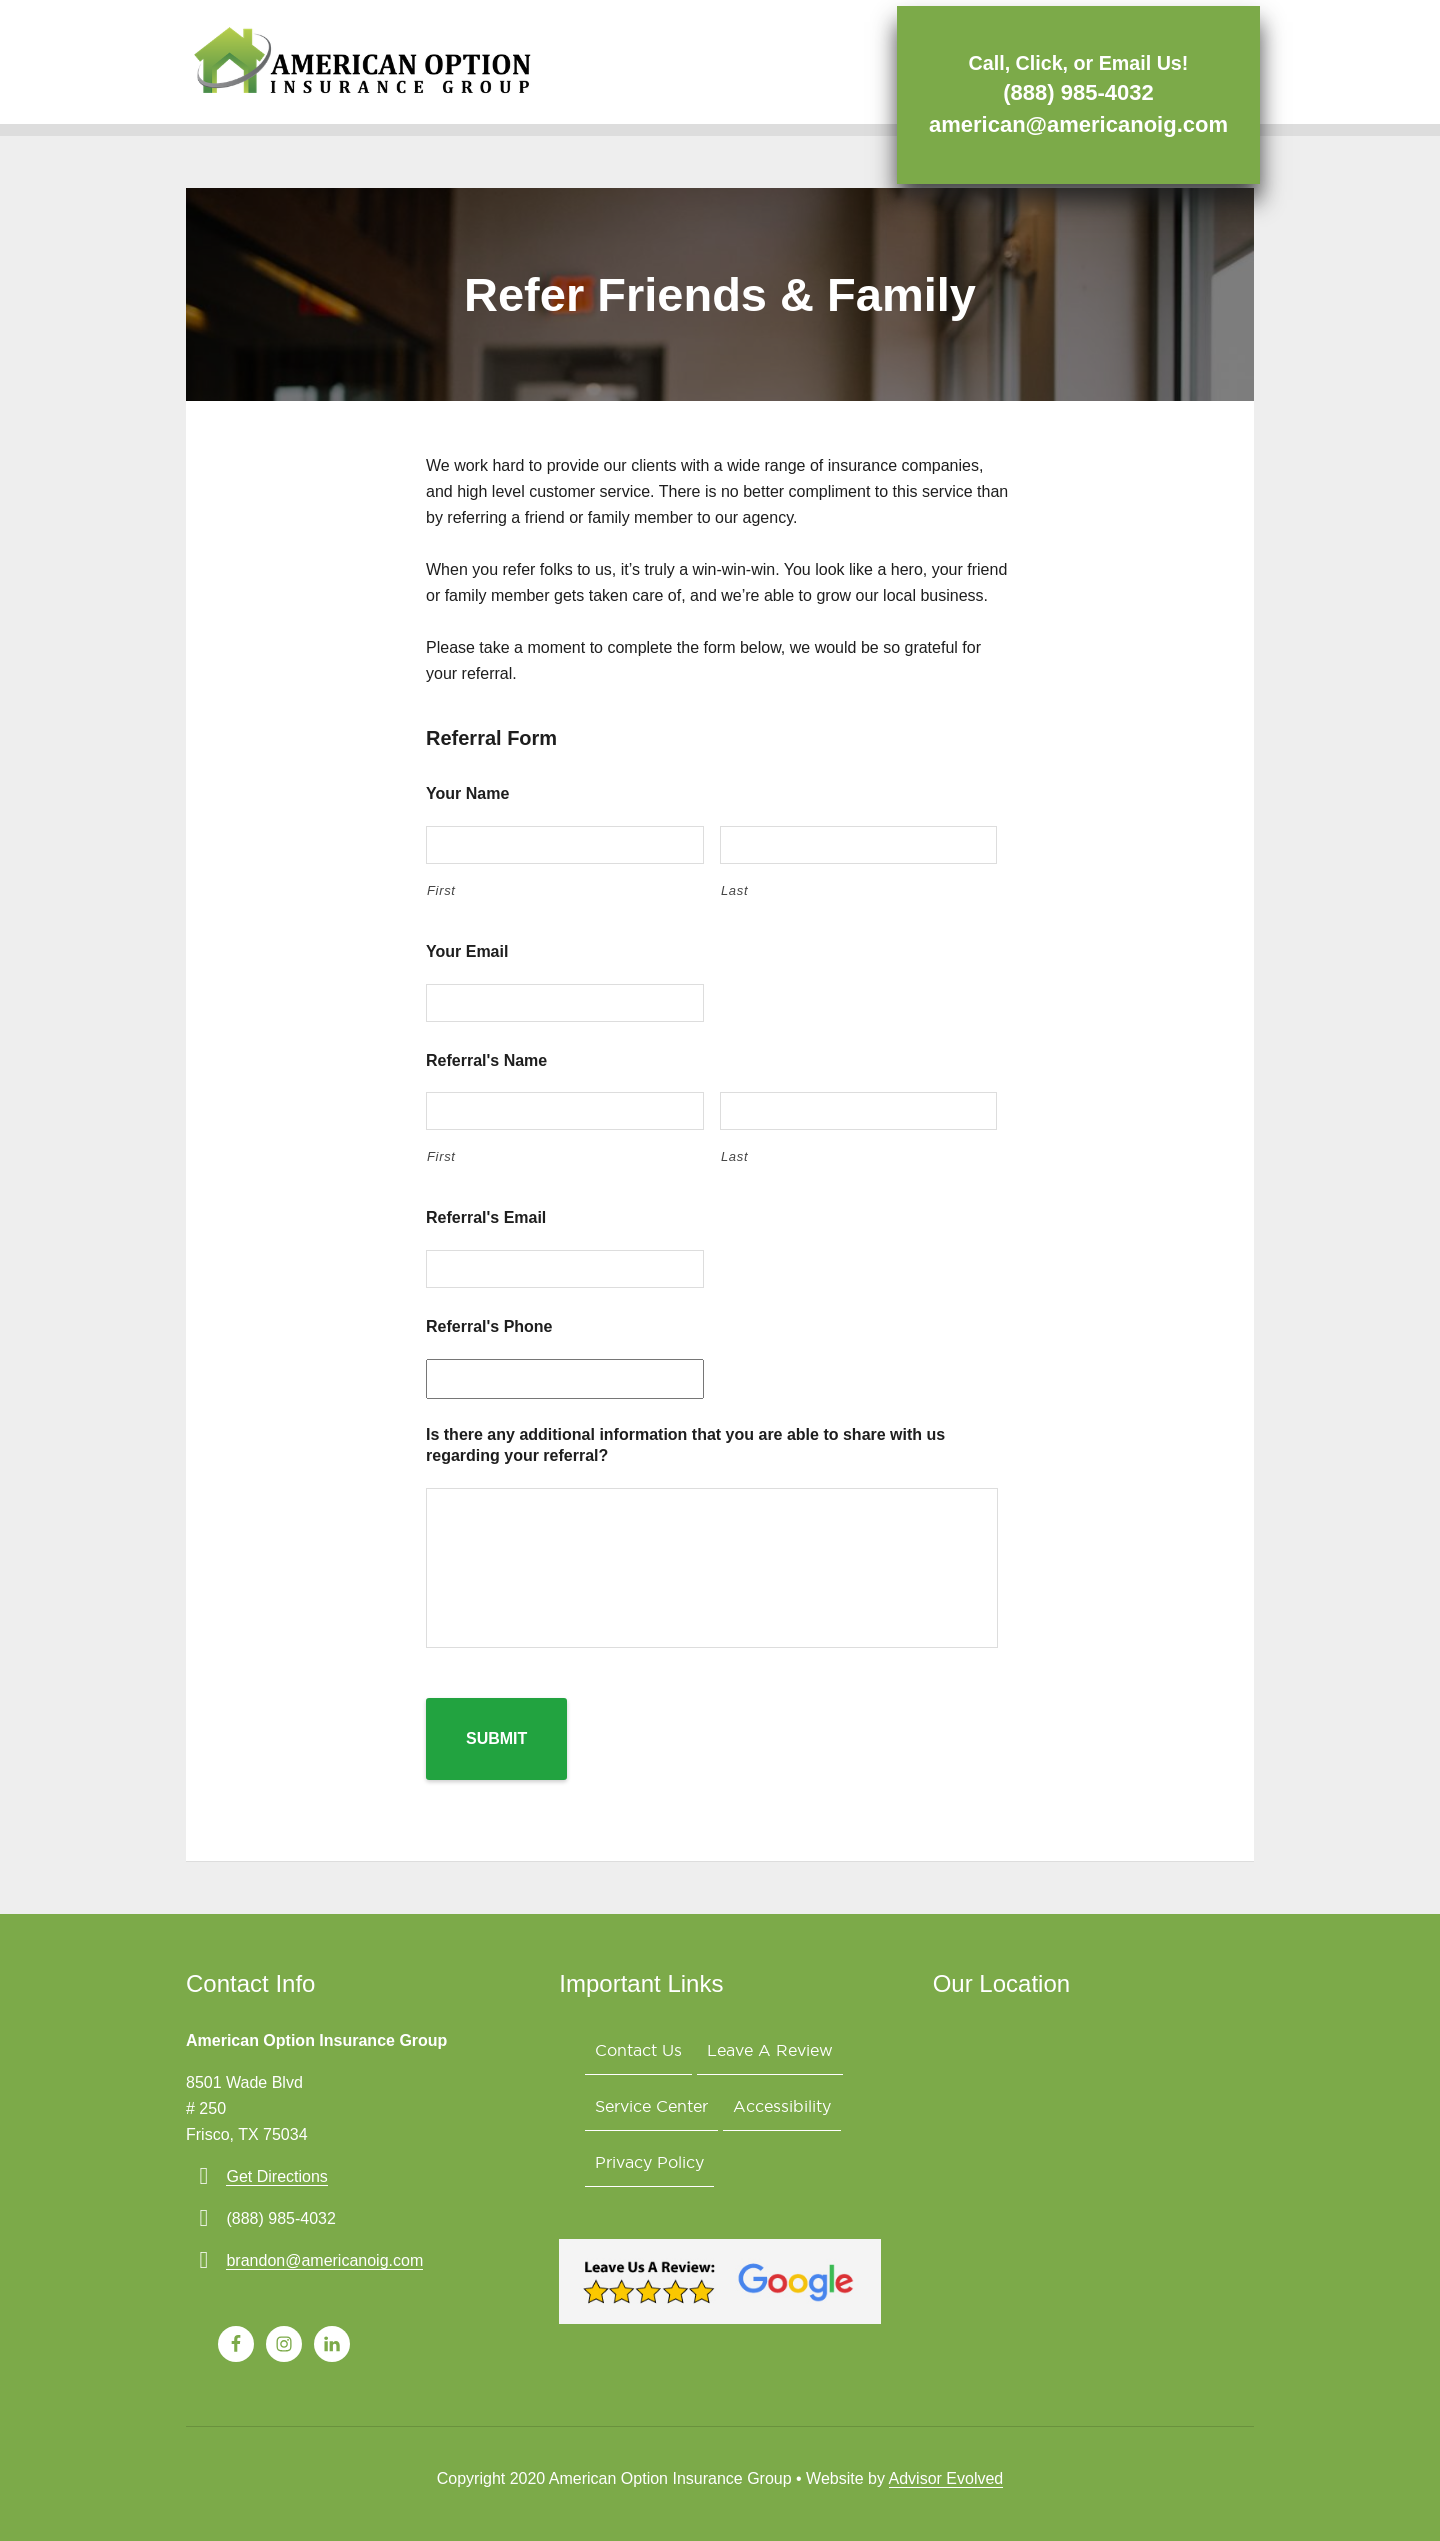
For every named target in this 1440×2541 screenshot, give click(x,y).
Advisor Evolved (946, 2475)
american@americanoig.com (1072, 122)
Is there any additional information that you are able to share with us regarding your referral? (685, 1445)
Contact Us (641, 2050)
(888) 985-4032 (1072, 90)
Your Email (467, 951)
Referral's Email (486, 1217)
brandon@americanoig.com (324, 2257)
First (441, 890)
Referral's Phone (489, 1326)
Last (734, 890)
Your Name (467, 793)
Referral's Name (486, 1060)
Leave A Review (779, 2050)
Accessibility (791, 2112)
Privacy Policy (652, 2174)
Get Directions (276, 2173)
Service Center (654, 2112)
